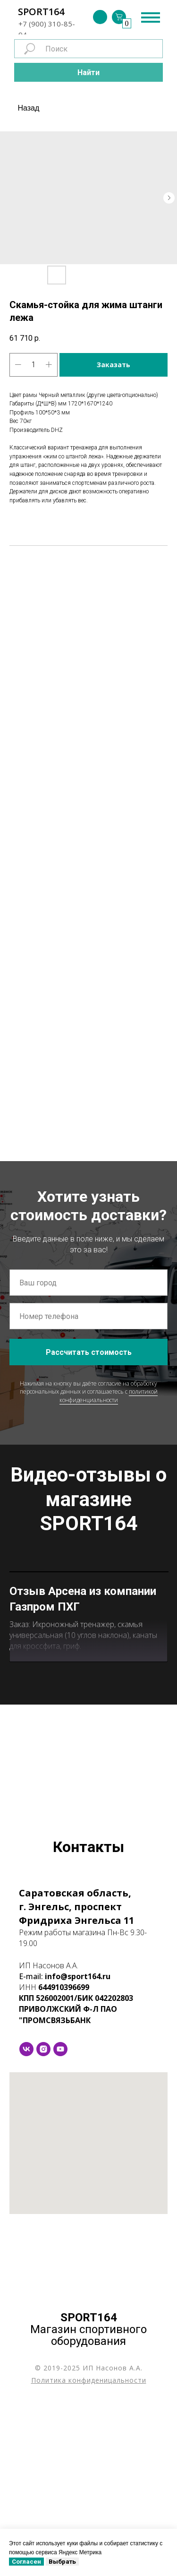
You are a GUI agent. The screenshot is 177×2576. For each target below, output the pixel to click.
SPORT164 (41, 11)
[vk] (26, 2221)
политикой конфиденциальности (108, 1395)
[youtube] (60, 2221)
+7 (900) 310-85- (46, 23)
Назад (29, 108)
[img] (100, 17)
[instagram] (43, 2221)
